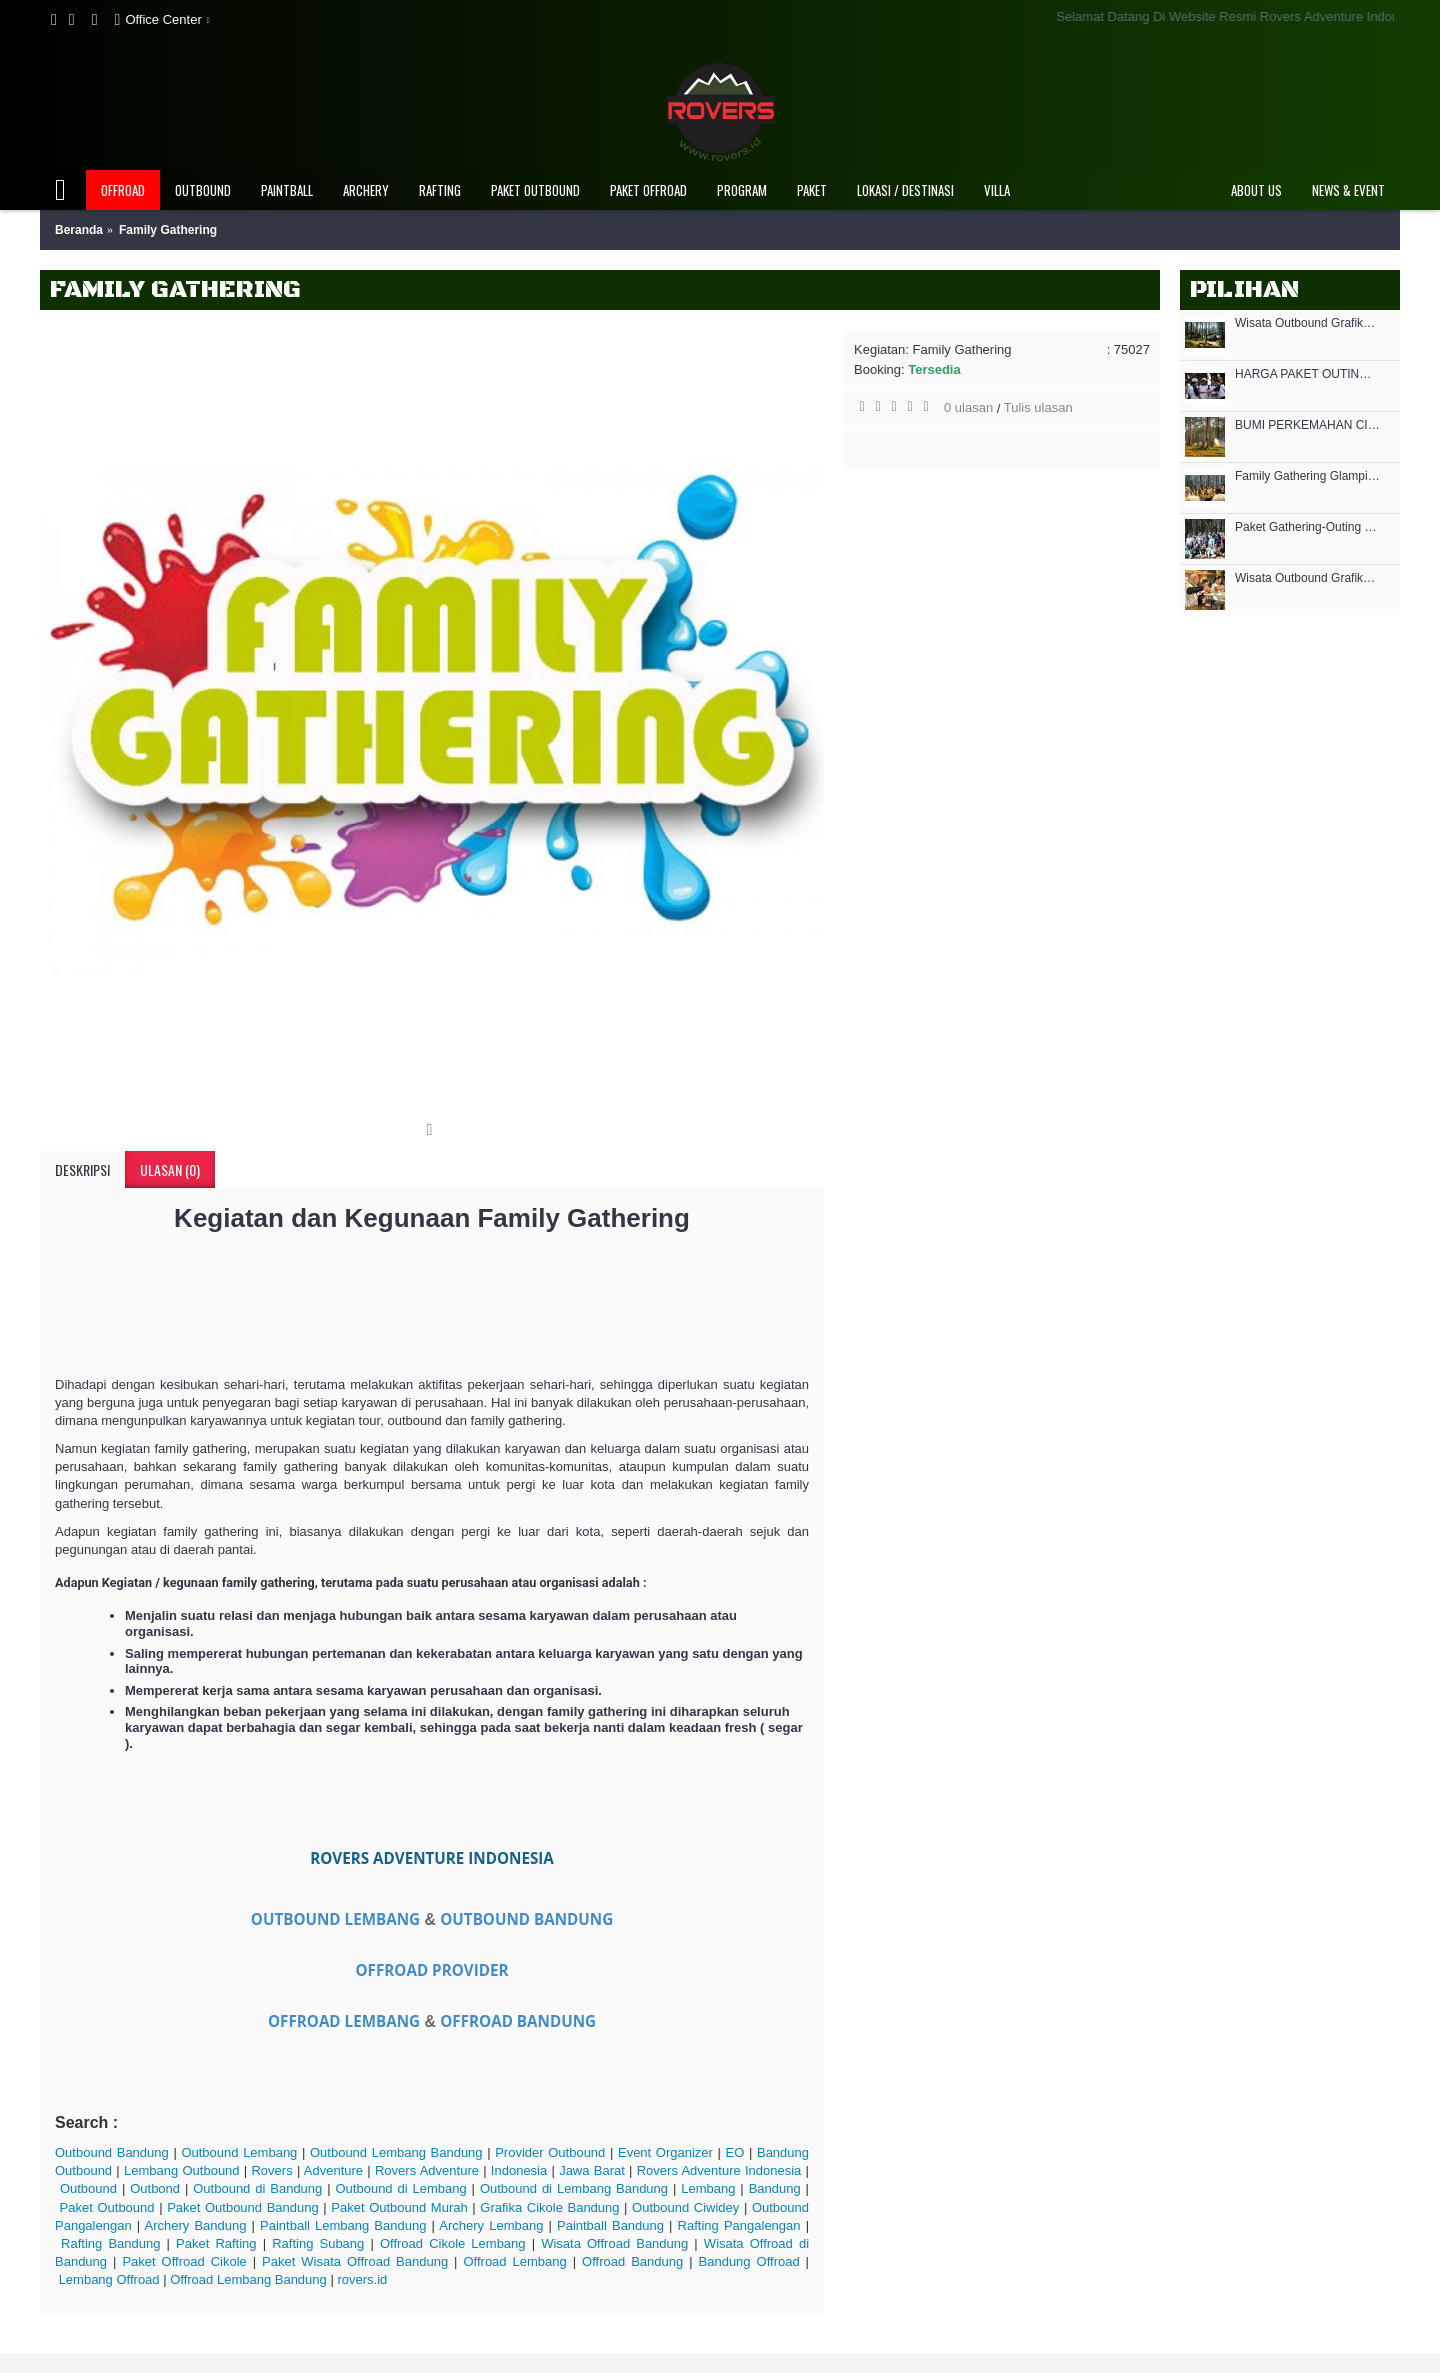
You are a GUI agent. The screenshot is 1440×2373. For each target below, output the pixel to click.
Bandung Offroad (749, 2261)
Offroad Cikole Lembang (453, 2243)
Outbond (155, 2188)
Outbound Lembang (239, 2152)
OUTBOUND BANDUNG (526, 1919)
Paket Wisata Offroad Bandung (355, 2261)
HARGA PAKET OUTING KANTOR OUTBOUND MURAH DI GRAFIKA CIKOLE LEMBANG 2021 (1307, 374)
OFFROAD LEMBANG (344, 2021)
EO (735, 2152)
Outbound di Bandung (257, 2188)
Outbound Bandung (112, 2152)
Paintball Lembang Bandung (343, 2225)
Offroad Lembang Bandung (248, 2279)
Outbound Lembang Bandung (396, 2152)
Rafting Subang (318, 2243)
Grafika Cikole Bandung (549, 2207)
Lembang (708, 2188)
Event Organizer (665, 2152)
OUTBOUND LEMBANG (335, 1919)
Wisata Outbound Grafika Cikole (1307, 323)
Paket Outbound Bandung (243, 2207)
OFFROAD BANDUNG (518, 2021)
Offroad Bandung (632, 2261)
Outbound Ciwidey (685, 2207)
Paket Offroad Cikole (184, 2261)
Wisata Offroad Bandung (614, 2243)
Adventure (333, 2170)
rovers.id (362, 2279)
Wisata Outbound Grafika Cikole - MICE (1307, 578)
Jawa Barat (592, 2170)
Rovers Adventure (427, 2170)
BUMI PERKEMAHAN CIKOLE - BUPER (1307, 425)
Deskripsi (82, 1169)
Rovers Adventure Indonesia (719, 2170)
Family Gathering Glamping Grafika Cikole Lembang (1307, 476)
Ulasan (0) (170, 1169)
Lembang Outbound (182, 2170)
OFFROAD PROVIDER (431, 1970)
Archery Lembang (491, 2225)
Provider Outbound (550, 2152)
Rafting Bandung (110, 2243)
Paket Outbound (107, 2207)
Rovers (271, 2170)
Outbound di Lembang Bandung (574, 2188)
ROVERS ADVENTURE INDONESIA (432, 1858)
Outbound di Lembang (400, 2188)
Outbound (88, 2188)
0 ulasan (968, 407)
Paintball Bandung (610, 2225)
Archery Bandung (196, 2225)
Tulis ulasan (1038, 407)
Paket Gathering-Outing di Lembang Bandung (1307, 527)
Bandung (775, 2188)
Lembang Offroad (109, 2279)
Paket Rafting (216, 2243)
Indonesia (519, 2170)
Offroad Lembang (514, 2261)
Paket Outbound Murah (399, 2207)
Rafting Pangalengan (739, 2225)
